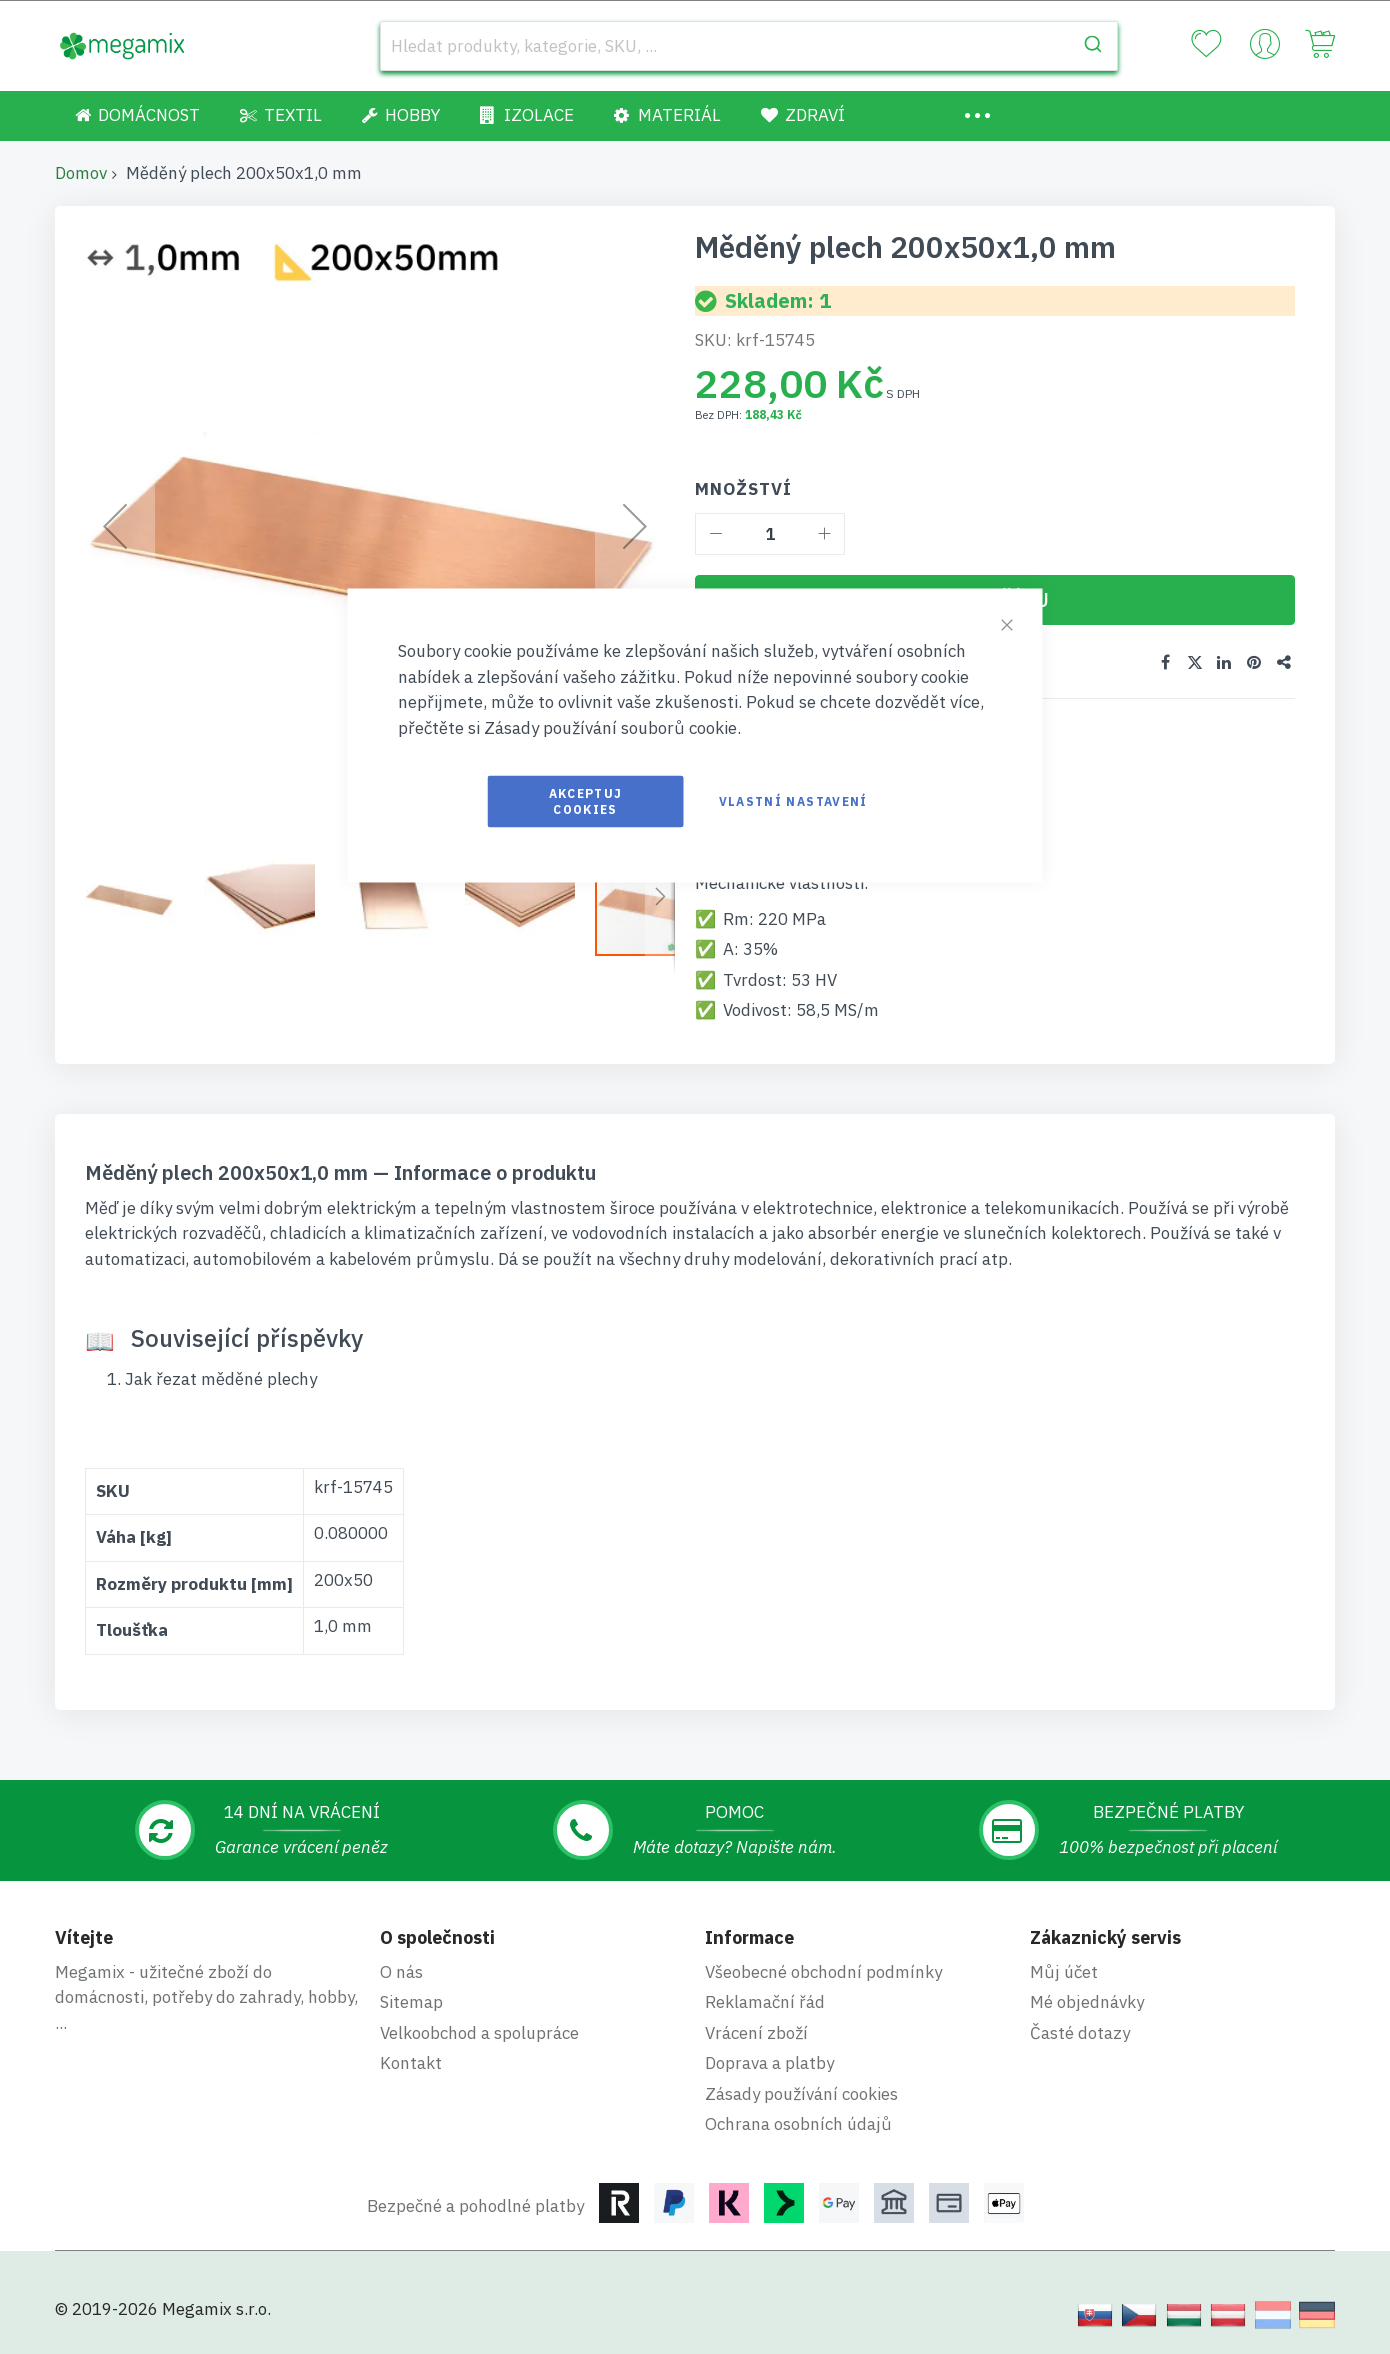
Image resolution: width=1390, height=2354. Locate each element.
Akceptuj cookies (586, 801)
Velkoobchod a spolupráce (479, 2033)
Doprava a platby (769, 2063)
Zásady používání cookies (801, 2094)
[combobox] (749, 46)
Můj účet (1064, 1972)
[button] (140, 901)
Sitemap (411, 2002)
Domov (81, 173)
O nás (401, 1972)
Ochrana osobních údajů (798, 2124)
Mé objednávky (1087, 2002)
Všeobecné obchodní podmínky (823, 1972)
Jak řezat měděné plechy (221, 1379)
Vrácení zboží (756, 2033)
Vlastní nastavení (793, 801)
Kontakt (411, 2063)
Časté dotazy (1080, 2033)
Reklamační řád (765, 2002)
